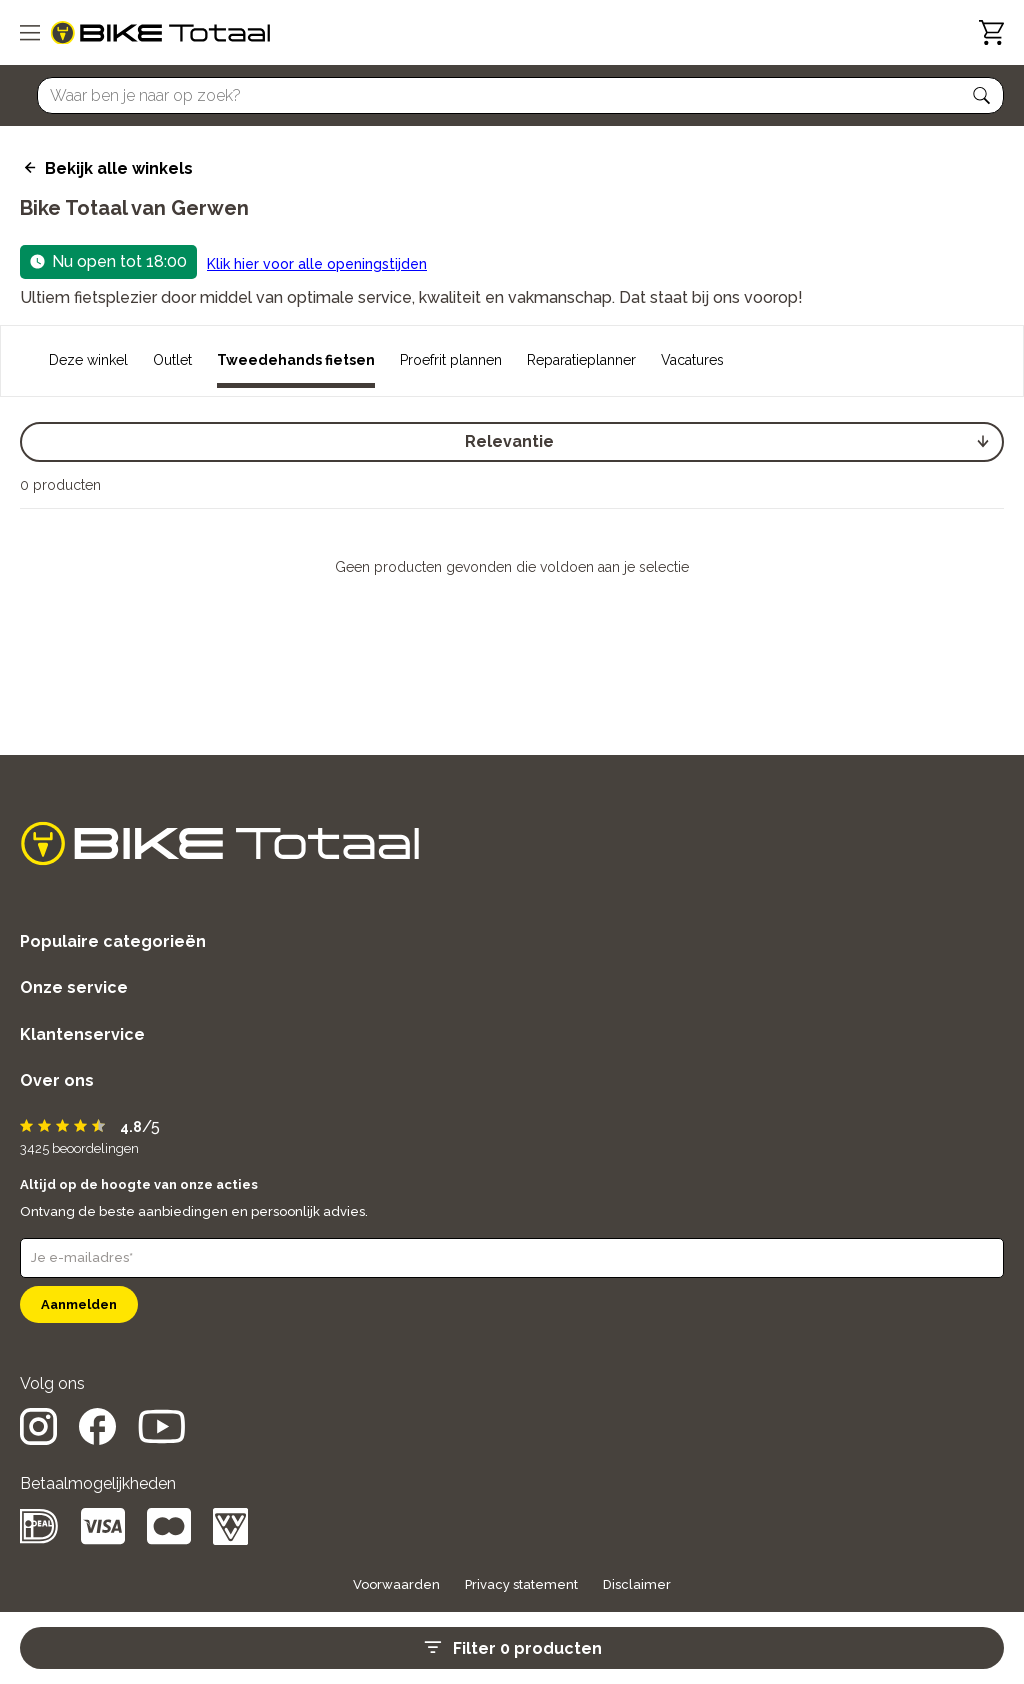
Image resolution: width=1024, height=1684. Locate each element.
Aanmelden (79, 1304)
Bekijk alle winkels (119, 168)
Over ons (57, 1080)
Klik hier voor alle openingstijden (317, 264)
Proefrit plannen (451, 360)
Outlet (172, 360)
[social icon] (38, 1439)
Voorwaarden (396, 1584)
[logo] (160, 33)
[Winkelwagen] (991, 32)
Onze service (74, 987)
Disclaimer (637, 1584)
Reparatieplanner (581, 360)
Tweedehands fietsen (296, 360)
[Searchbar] (511, 95)
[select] (512, 442)
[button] (982, 96)
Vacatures (692, 360)
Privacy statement (521, 1584)
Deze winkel (88, 360)
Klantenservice (82, 1034)
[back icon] (27, 168)
